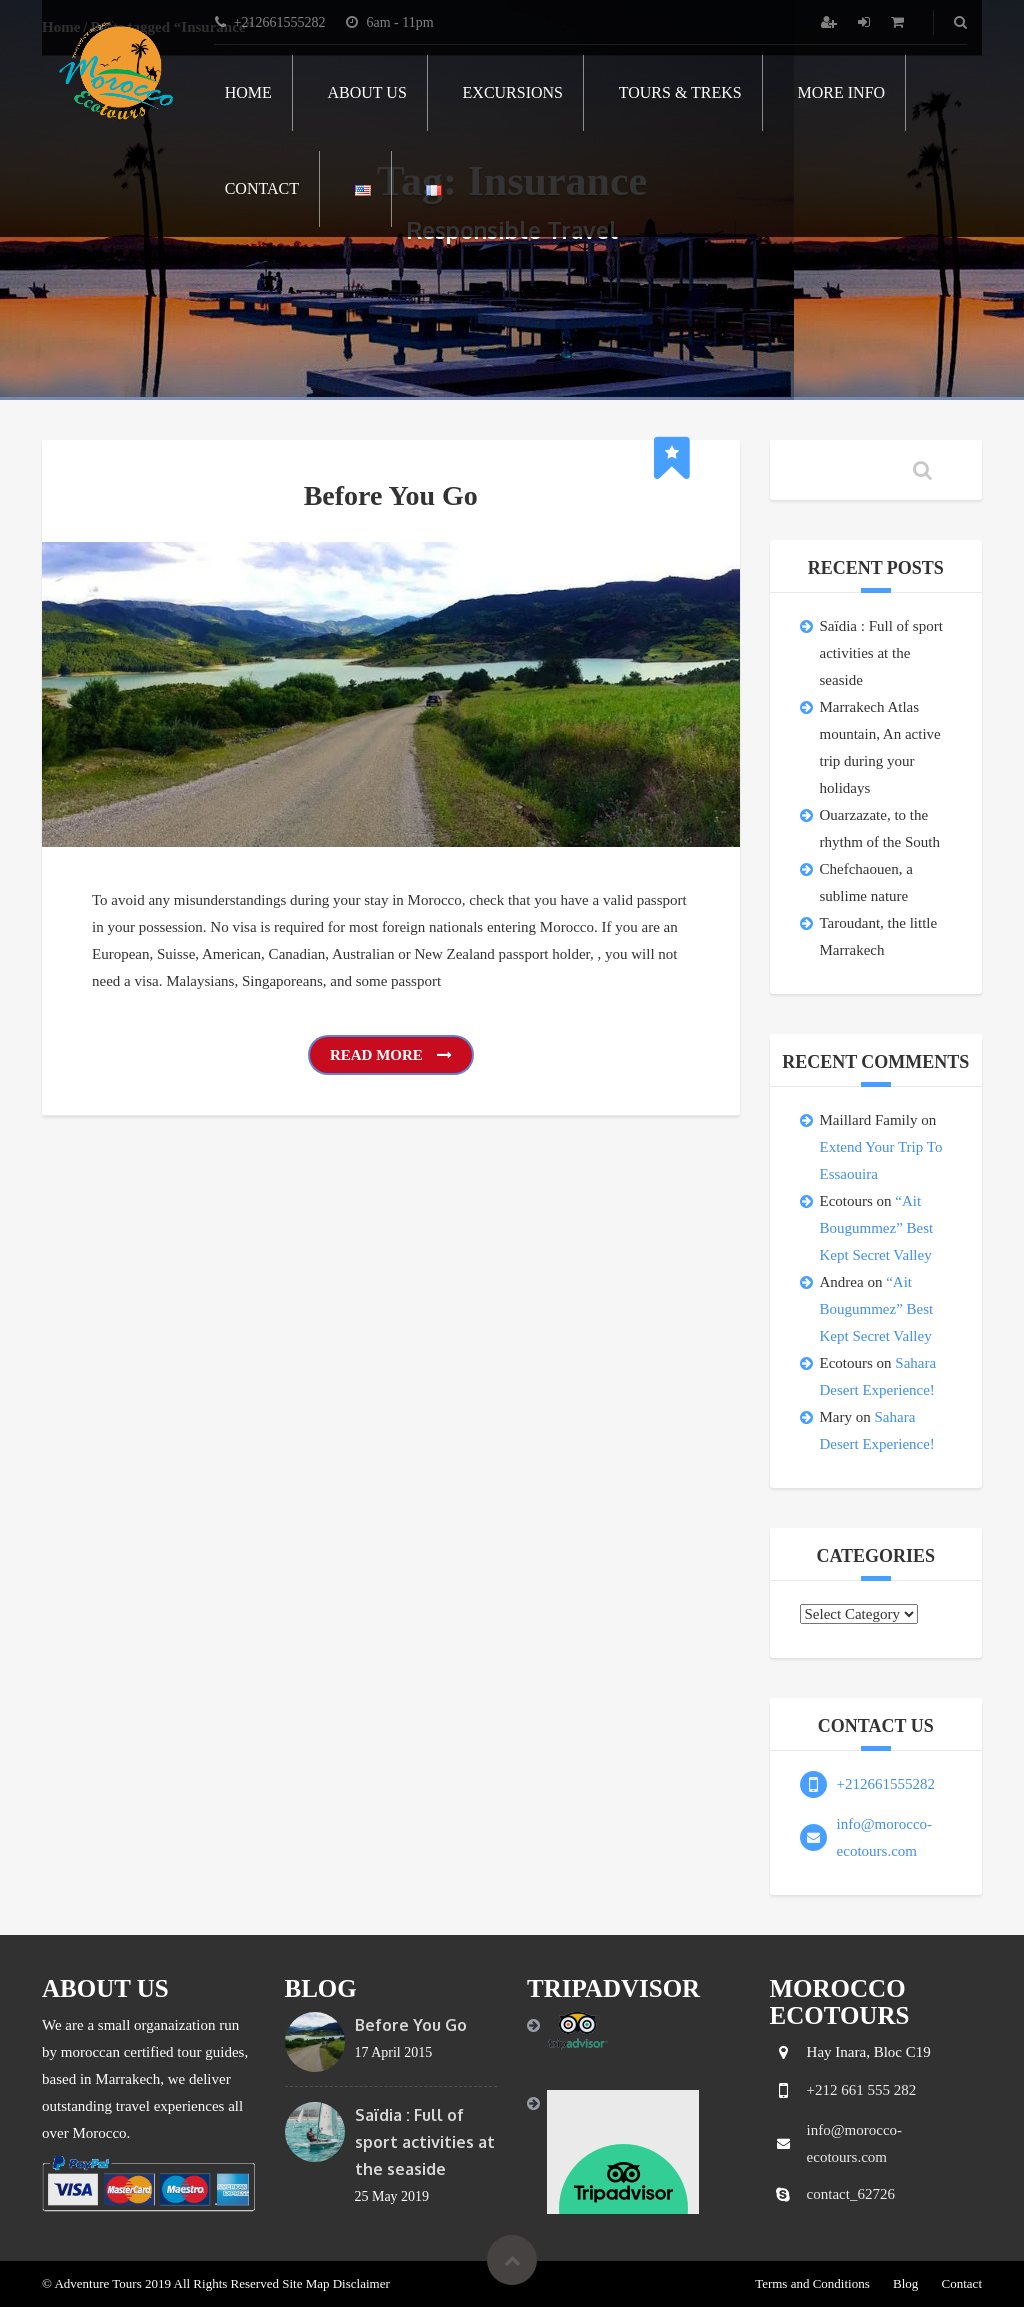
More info (842, 92)
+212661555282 (886, 1784)
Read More (391, 1055)
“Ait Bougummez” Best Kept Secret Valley (877, 1228)
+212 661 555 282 (862, 2090)
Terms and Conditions (812, 2283)
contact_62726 (851, 2194)
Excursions (513, 92)
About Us (367, 92)
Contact (262, 188)
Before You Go (391, 495)
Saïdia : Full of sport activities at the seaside (881, 653)
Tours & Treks (680, 92)
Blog (905, 2283)
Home (248, 92)
